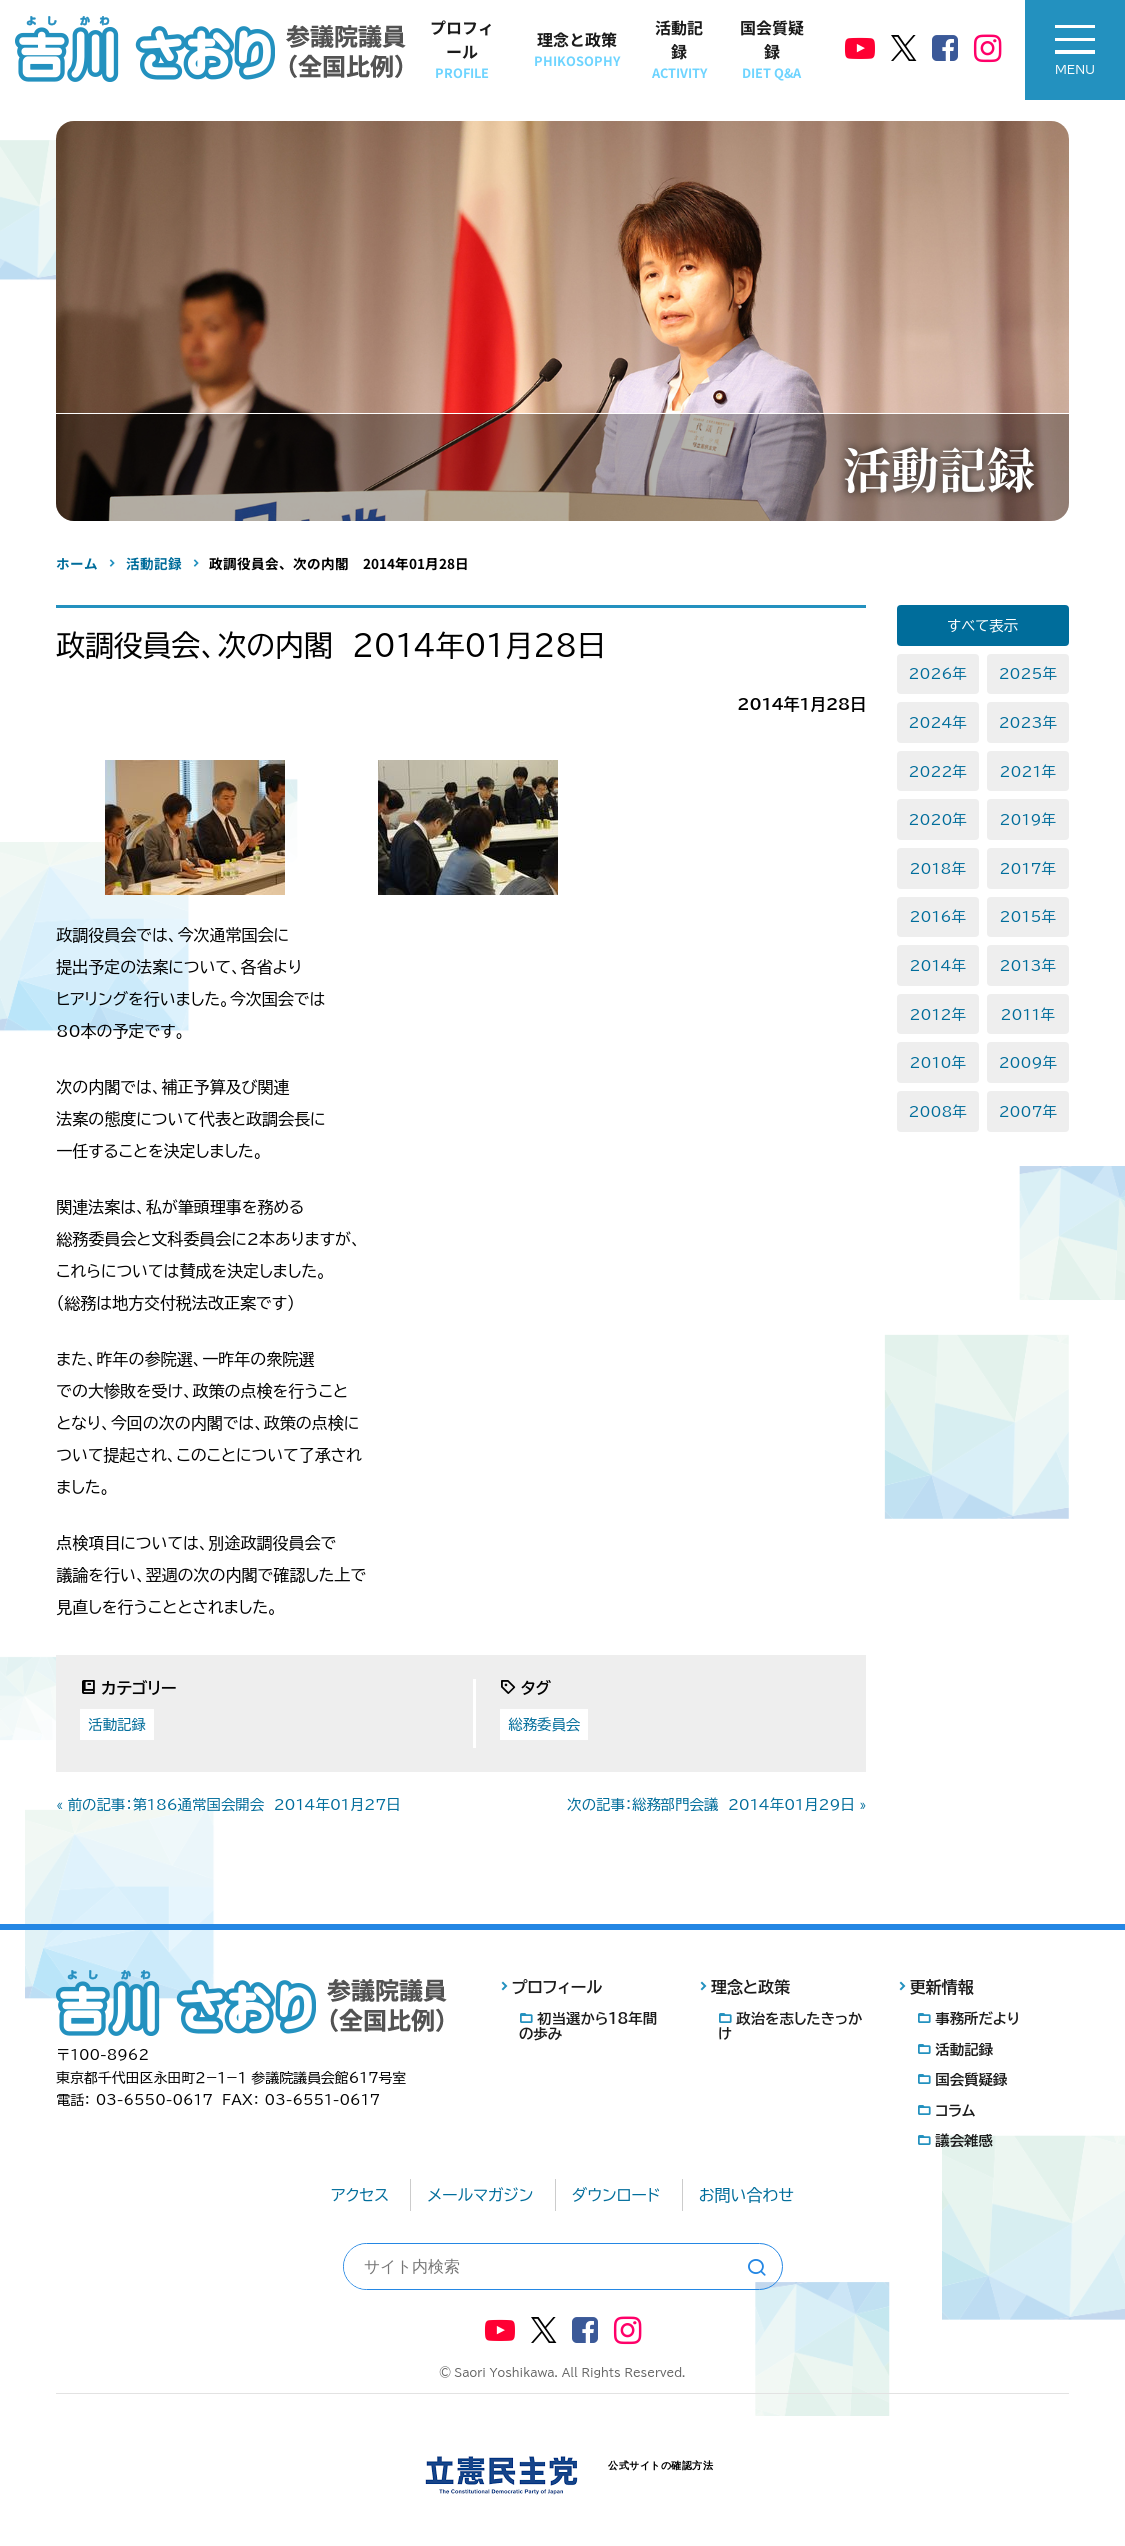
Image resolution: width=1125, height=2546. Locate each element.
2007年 (1028, 1111)
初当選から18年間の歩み (588, 2026)
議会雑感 (964, 2140)
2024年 (938, 722)
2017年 (1028, 868)
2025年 (1028, 673)
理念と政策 (577, 48)
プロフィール (462, 48)
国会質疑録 (772, 48)
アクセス (360, 2195)
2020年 (938, 819)
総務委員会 (544, 1724)
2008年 (938, 1111)
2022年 (938, 771)
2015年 (1028, 916)
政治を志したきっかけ (790, 2026)
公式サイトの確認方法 (660, 2465)
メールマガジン (480, 2195)
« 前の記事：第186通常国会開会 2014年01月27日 (228, 1804)
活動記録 (679, 48)
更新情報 (942, 1987)
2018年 (938, 868)
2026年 (938, 673)
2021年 (1028, 771)
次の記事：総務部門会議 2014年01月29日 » (716, 1804)
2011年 (1028, 1014)
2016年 (938, 916)
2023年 (1028, 722)
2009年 (1028, 1062)
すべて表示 (982, 625)
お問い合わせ (746, 2195)
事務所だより (977, 2018)
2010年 (938, 1062)
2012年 (938, 1014)
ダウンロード (616, 2195)
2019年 (1028, 819)
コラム (955, 2110)
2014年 (938, 965)
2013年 (1028, 965)
